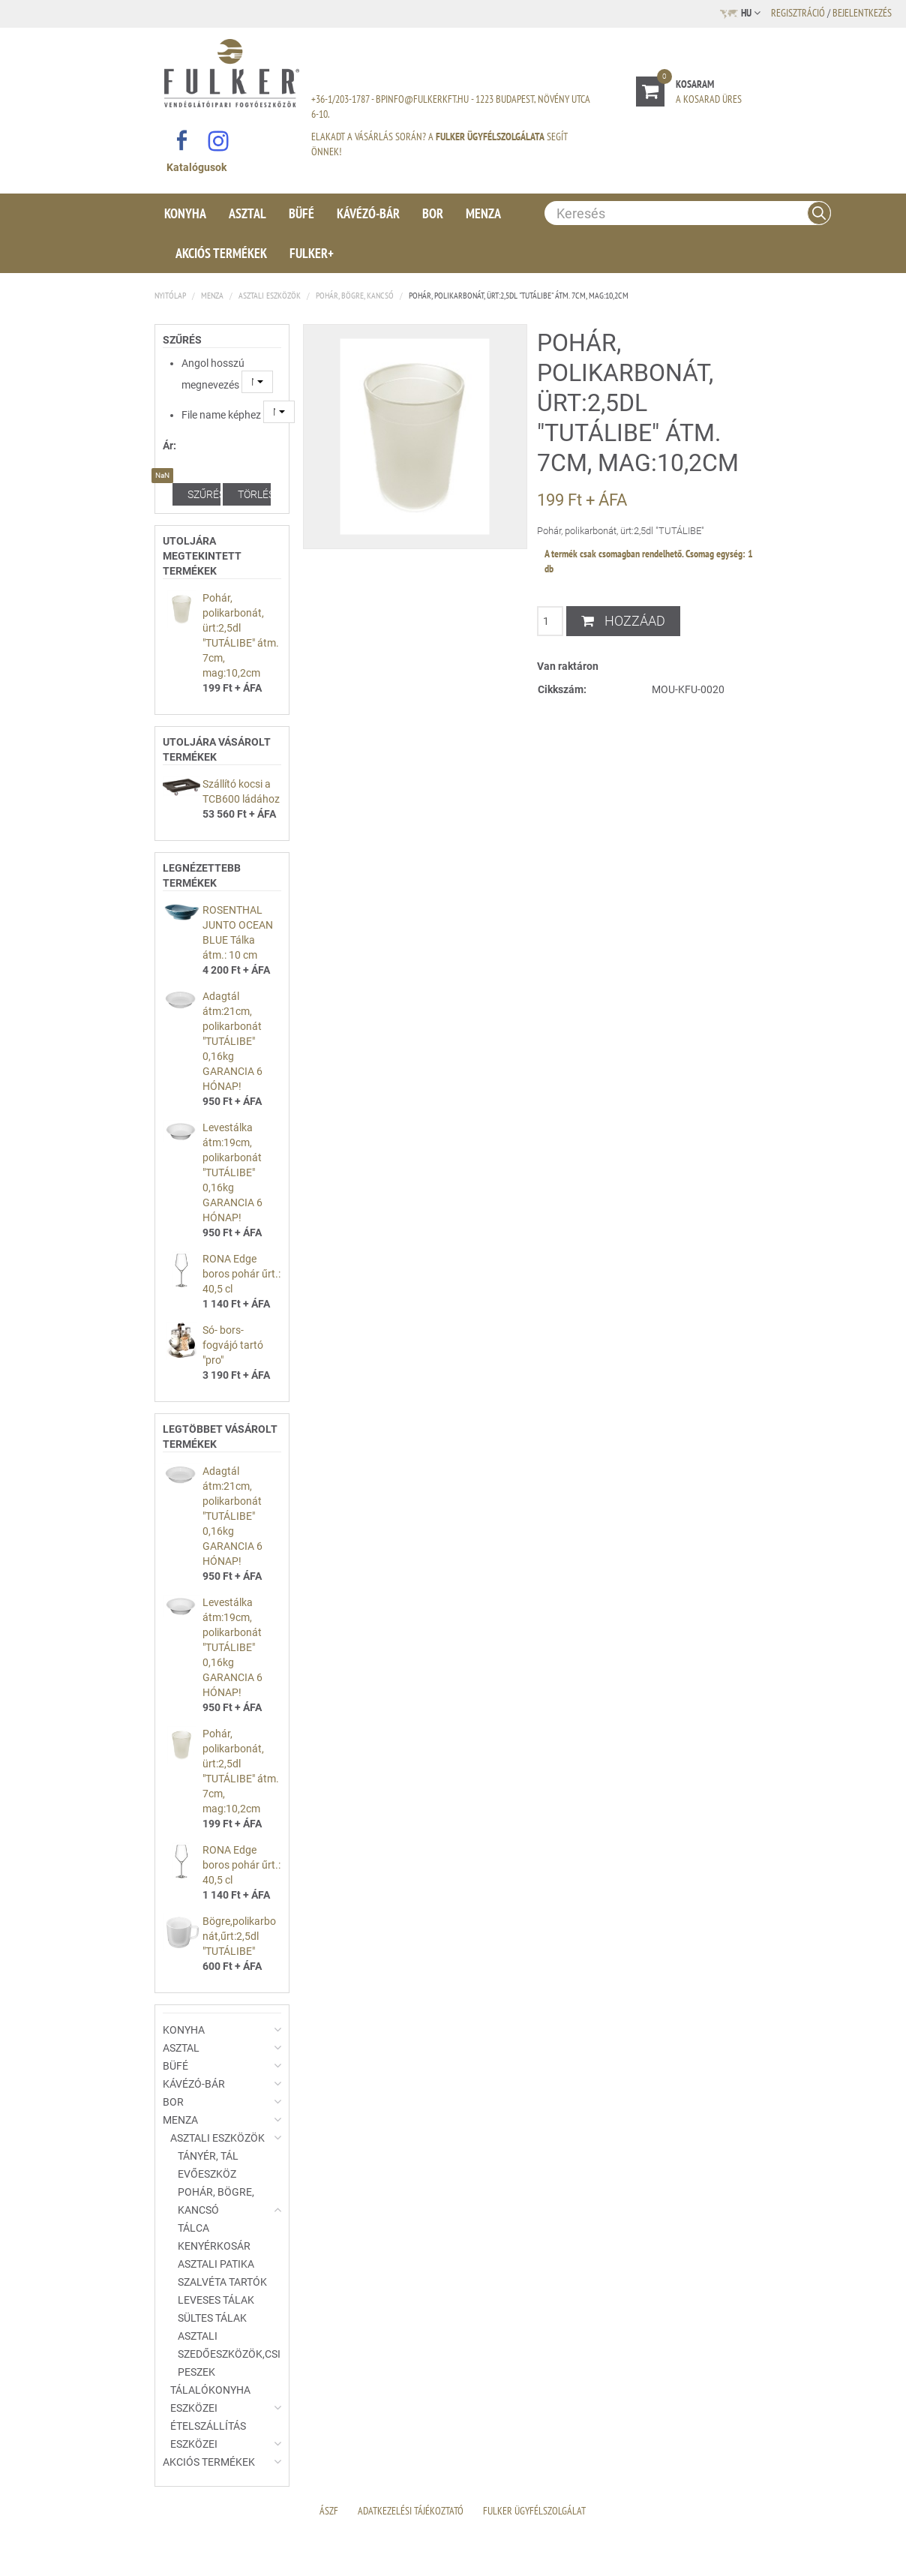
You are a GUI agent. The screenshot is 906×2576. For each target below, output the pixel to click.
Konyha (185, 213)
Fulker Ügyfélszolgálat (534, 2510)
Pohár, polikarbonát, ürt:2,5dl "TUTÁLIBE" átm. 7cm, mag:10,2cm (518, 295)
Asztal (247, 213)
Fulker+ (312, 253)
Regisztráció (798, 13)
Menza (483, 213)
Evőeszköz (207, 2174)
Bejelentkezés (862, 13)
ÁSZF (329, 2510)
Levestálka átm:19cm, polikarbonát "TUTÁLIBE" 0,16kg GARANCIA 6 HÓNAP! (232, 1172)
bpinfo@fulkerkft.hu (422, 99)
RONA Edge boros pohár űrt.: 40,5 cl (241, 1274)
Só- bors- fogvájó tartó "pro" (232, 1345)
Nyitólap (170, 295)
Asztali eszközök (269, 295)
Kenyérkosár (214, 2246)
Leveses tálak (216, 2300)
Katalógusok (196, 167)
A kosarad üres (709, 99)
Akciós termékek (221, 253)
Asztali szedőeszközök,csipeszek (229, 2354)
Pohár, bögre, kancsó (355, 295)
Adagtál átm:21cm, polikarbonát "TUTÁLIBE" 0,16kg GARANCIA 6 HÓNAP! (232, 1041)
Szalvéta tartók (222, 2282)
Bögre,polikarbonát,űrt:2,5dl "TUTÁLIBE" (239, 1936)
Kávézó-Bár (368, 213)
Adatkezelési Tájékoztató (411, 2510)
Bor (432, 213)
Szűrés (204, 494)
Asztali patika (216, 2264)
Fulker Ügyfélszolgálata (490, 136)
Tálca (193, 2228)
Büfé (301, 213)
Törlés (254, 494)
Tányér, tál (208, 2156)
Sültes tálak (212, 2318)
